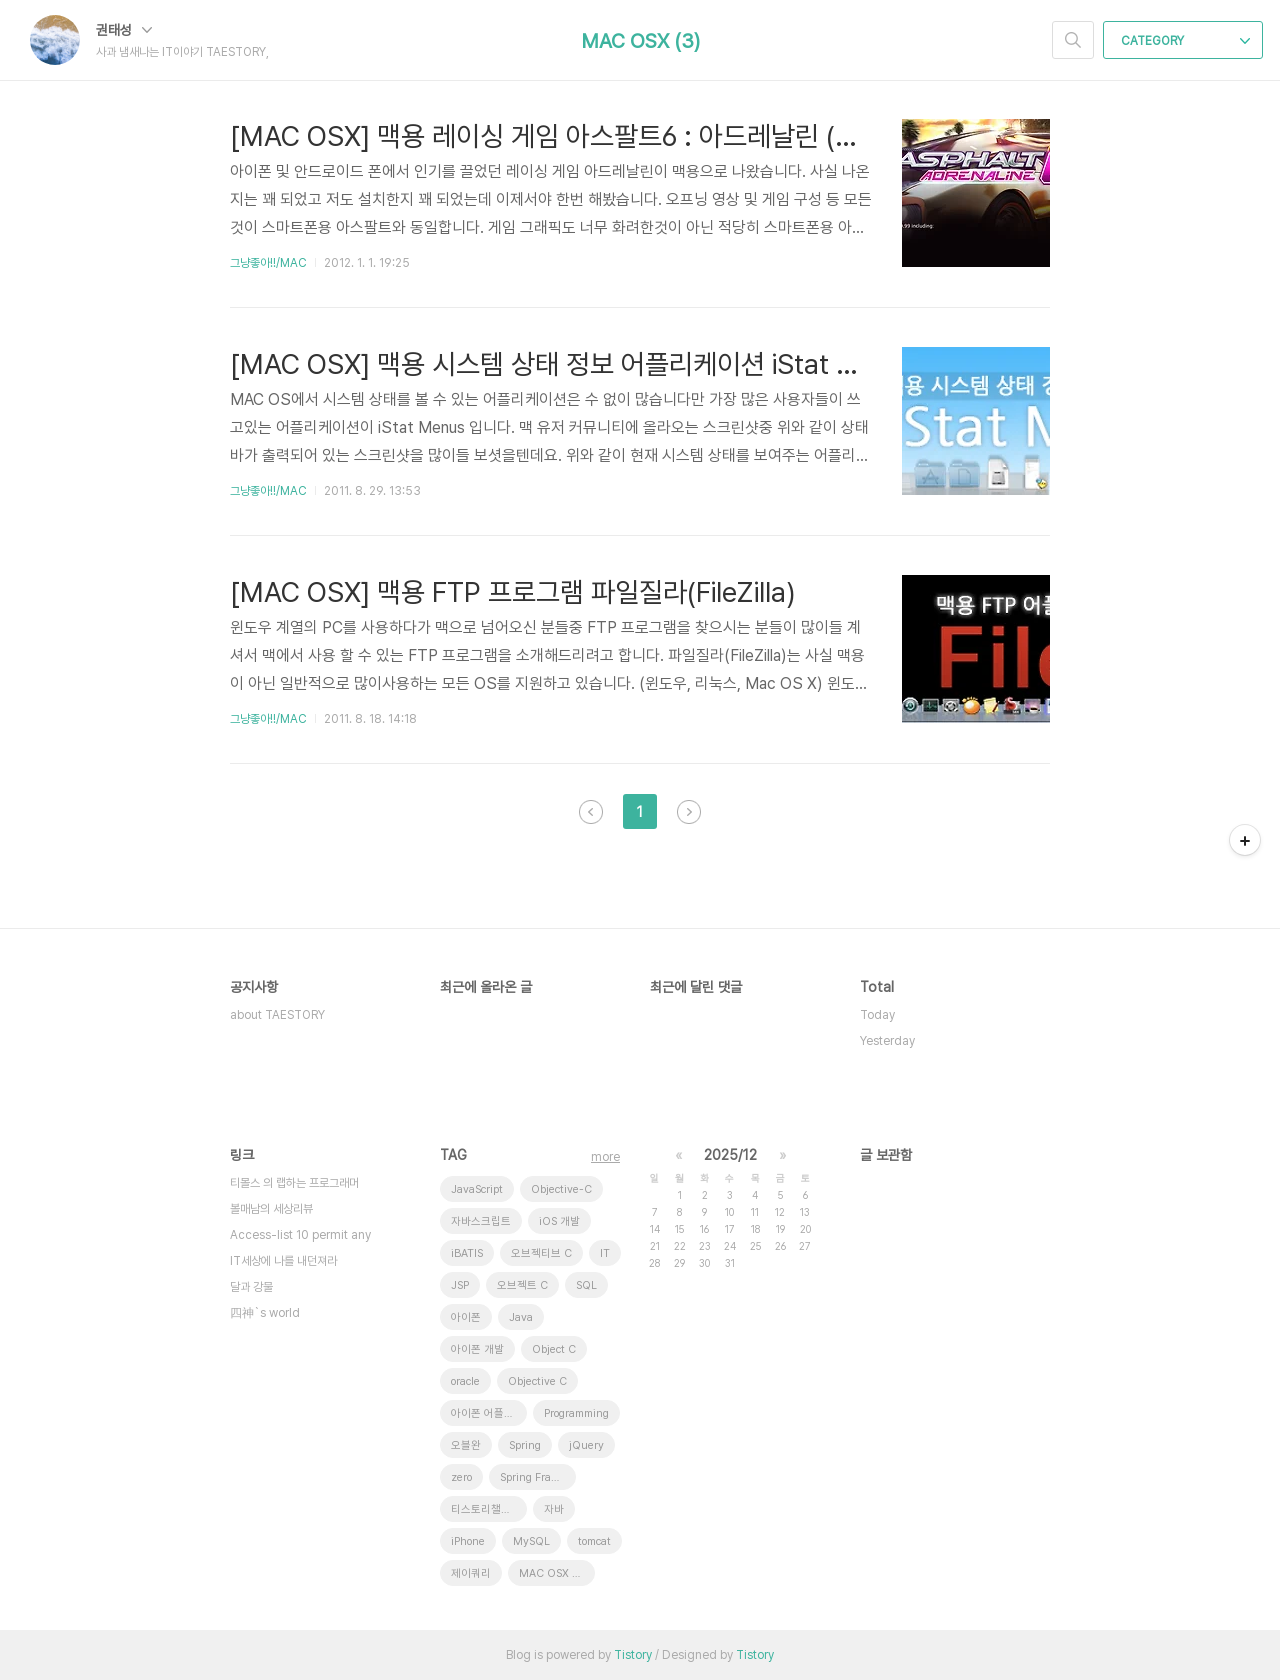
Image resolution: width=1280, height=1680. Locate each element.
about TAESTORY (277, 1015)
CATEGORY (1185, 41)
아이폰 (466, 1317)
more (605, 1157)
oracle (465, 1381)
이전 (591, 812)
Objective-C (561, 1189)
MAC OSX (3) (640, 41)
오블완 (466, 1445)
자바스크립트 (481, 1221)
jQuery (586, 1445)
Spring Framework (538, 1477)
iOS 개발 (559, 1221)
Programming (576, 1413)
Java (521, 1317)
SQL (586, 1285)
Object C (554, 1349)
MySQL (531, 1541)
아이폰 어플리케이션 (489, 1413)
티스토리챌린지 (486, 1509)
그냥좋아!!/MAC (268, 263)
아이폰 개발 (477, 1349)
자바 (554, 1509)
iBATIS (467, 1253)
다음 (689, 812)
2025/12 (730, 1155)
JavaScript (477, 1189)
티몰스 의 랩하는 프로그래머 (294, 1183)
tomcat (594, 1541)
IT (605, 1253)
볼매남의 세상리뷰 (271, 1209)
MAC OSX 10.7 (556, 1573)
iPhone (468, 1541)
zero (461, 1477)
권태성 (124, 30)
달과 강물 (251, 1287)
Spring (525, 1445)
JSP (460, 1285)
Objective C (537, 1381)
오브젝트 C (522, 1285)
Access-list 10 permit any (300, 1235)
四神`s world (265, 1313)
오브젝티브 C (541, 1253)
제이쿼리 (471, 1573)
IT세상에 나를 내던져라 (283, 1261)
